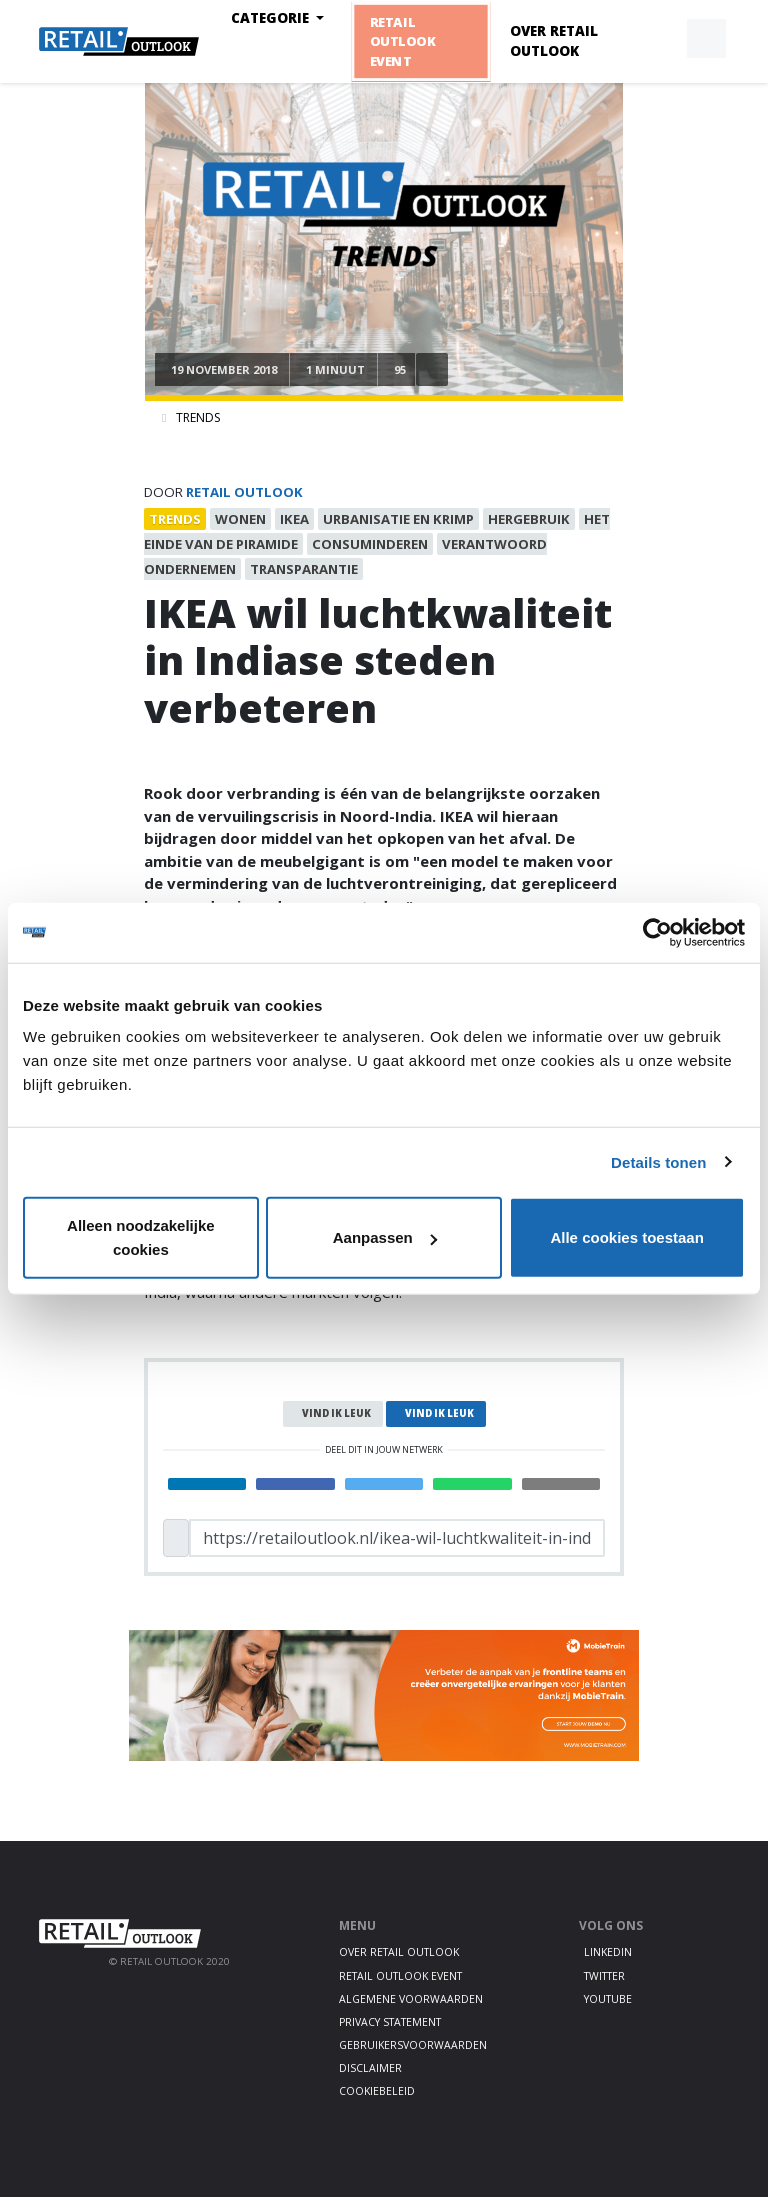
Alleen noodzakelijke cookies (141, 1237)
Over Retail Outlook (554, 41)
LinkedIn (608, 1952)
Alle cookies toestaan (626, 1237)
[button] (660, 39)
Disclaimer (370, 2068)
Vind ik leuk (336, 1413)
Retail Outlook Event (402, 41)
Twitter (604, 1976)
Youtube (608, 1999)
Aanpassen (385, 1237)
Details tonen (658, 1161)
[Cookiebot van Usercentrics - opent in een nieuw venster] (657, 932)
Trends (198, 417)
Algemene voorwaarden (411, 1999)
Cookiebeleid (377, 2091)
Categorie (272, 18)
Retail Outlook (244, 492)
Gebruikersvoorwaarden (413, 2045)
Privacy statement (390, 2022)
